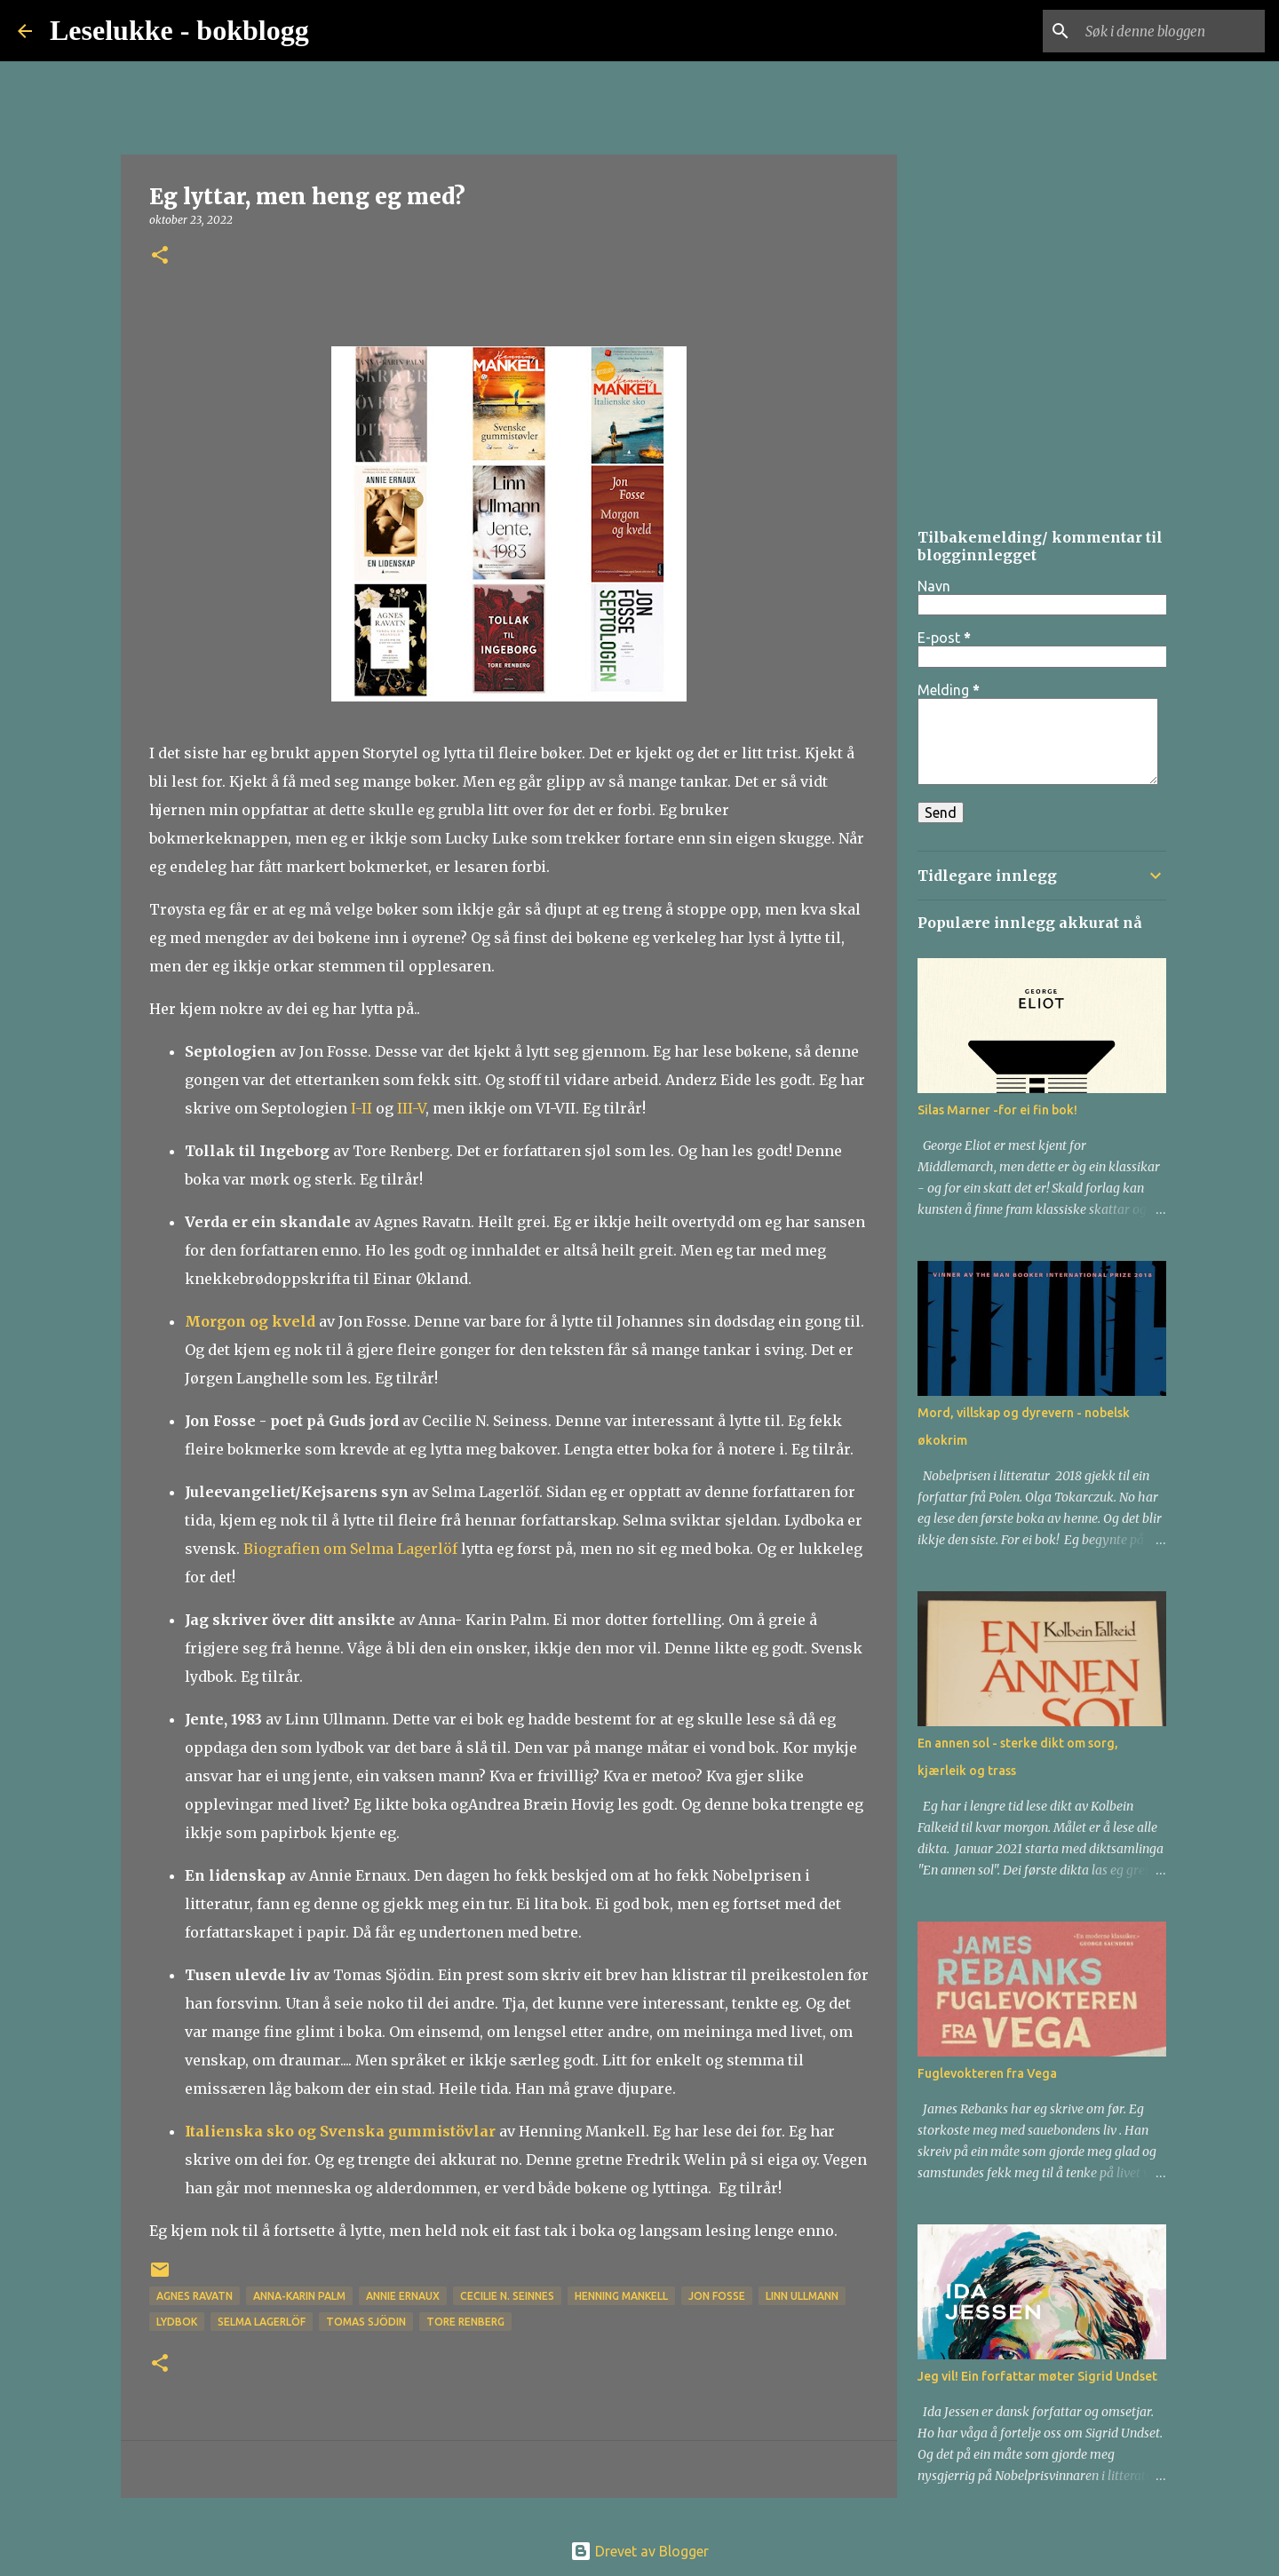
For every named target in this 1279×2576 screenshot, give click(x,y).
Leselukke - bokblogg (179, 30)
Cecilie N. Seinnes (507, 2296)
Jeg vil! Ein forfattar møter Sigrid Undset (1037, 2376)
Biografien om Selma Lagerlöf (352, 1548)
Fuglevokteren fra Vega (987, 2073)
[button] (160, 256)
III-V (411, 1108)
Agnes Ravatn (194, 2296)
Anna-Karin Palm (299, 2296)
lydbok (176, 2321)
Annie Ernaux (403, 2296)
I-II (361, 1108)
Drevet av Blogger (639, 2551)
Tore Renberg (465, 2321)
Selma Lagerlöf (262, 2321)
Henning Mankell (621, 2296)
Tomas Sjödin (366, 2321)
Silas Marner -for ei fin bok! (997, 1110)
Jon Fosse (716, 2296)
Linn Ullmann (802, 2296)
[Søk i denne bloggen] (1171, 31)
